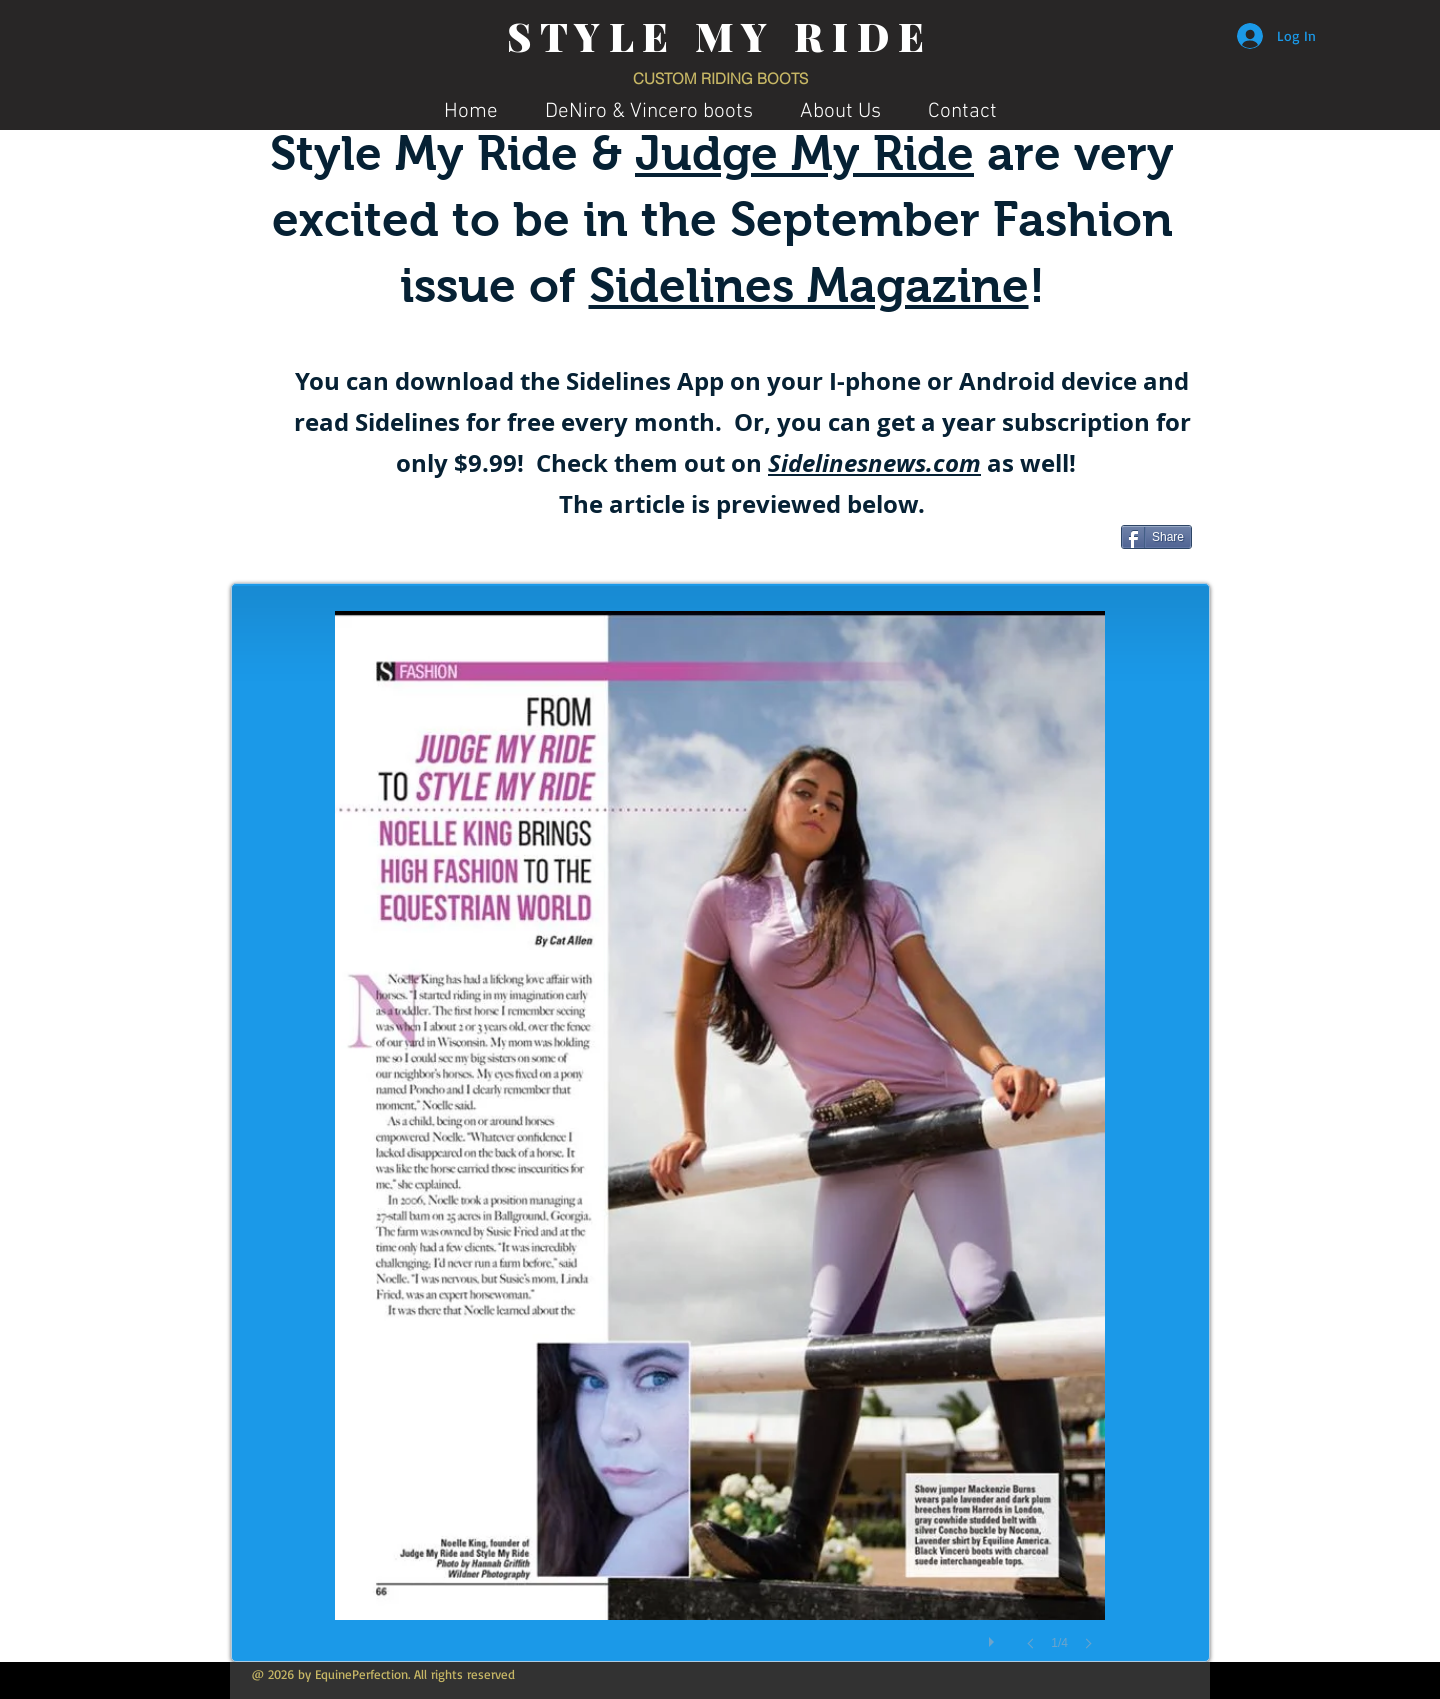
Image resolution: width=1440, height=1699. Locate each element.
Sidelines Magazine (809, 285)
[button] (720, 1150)
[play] (994, 1637)
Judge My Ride (804, 153)
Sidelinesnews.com (874, 463)
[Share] (1156, 537)
